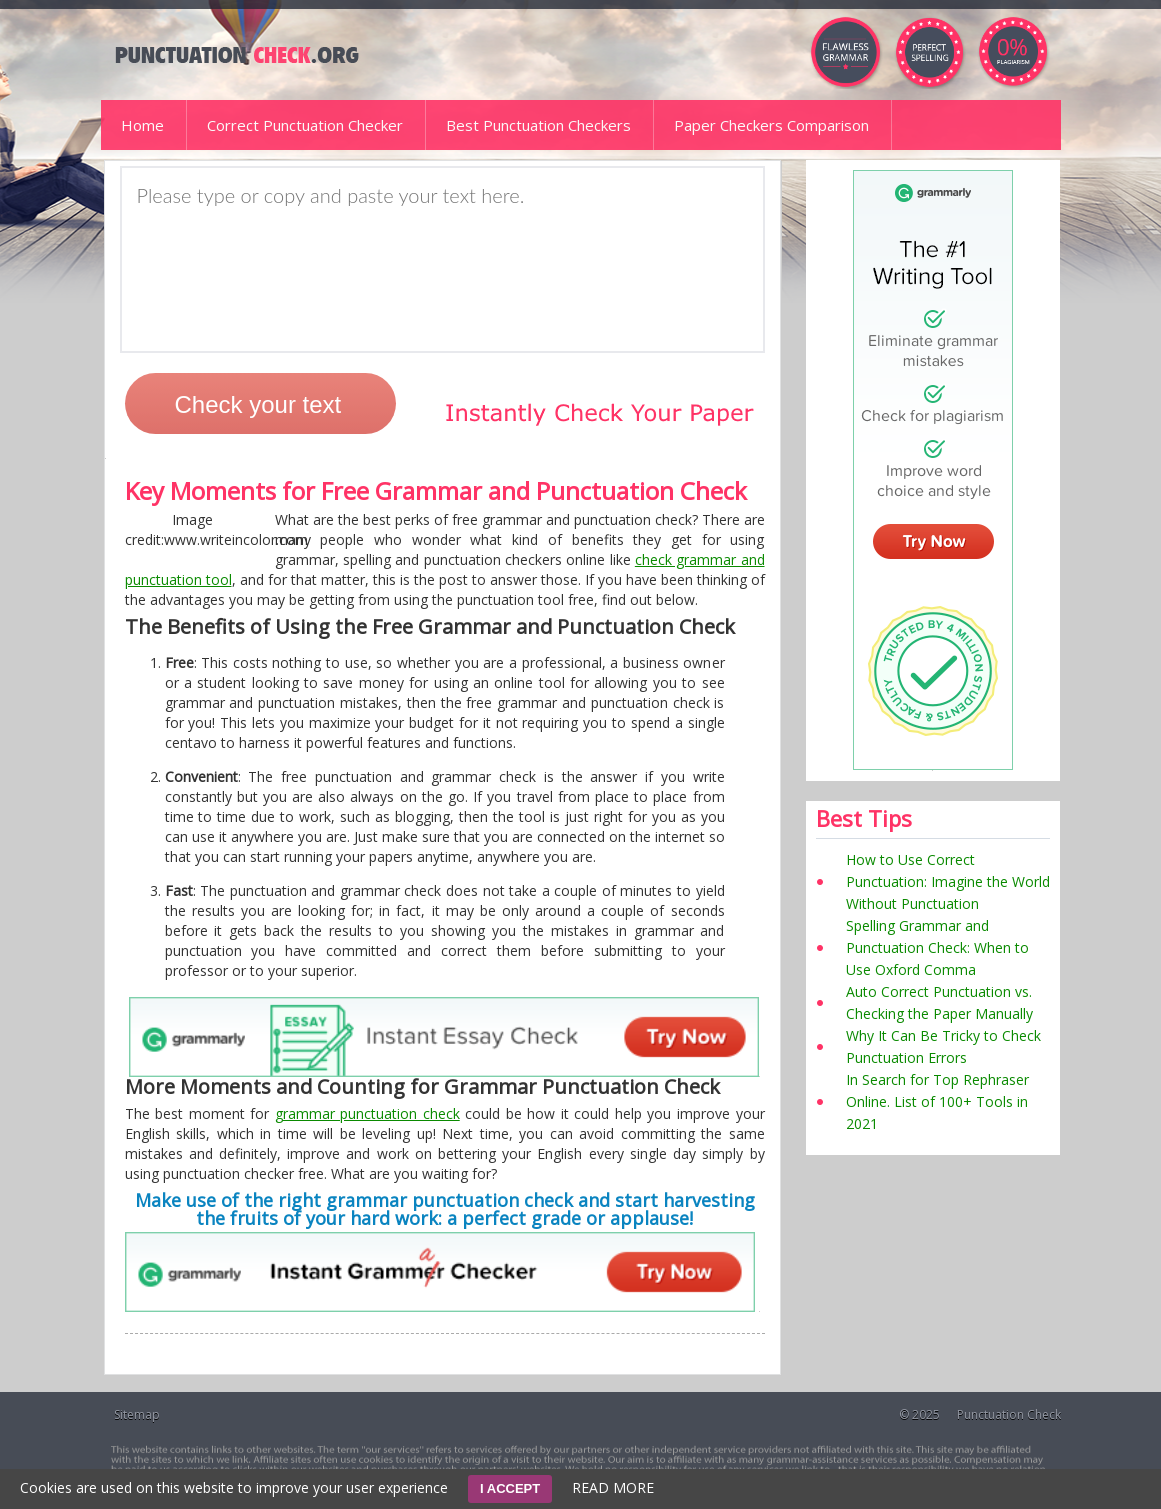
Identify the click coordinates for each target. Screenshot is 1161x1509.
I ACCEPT (510, 1488)
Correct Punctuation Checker (305, 125)
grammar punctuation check (367, 1113)
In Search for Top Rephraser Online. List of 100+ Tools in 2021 (937, 1101)
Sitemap (137, 1414)
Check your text (258, 404)
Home (142, 125)
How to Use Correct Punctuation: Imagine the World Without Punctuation (948, 881)
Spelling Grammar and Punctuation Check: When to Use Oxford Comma (937, 947)
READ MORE (613, 1487)
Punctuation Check (1009, 1414)
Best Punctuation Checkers (538, 125)
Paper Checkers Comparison (771, 125)
